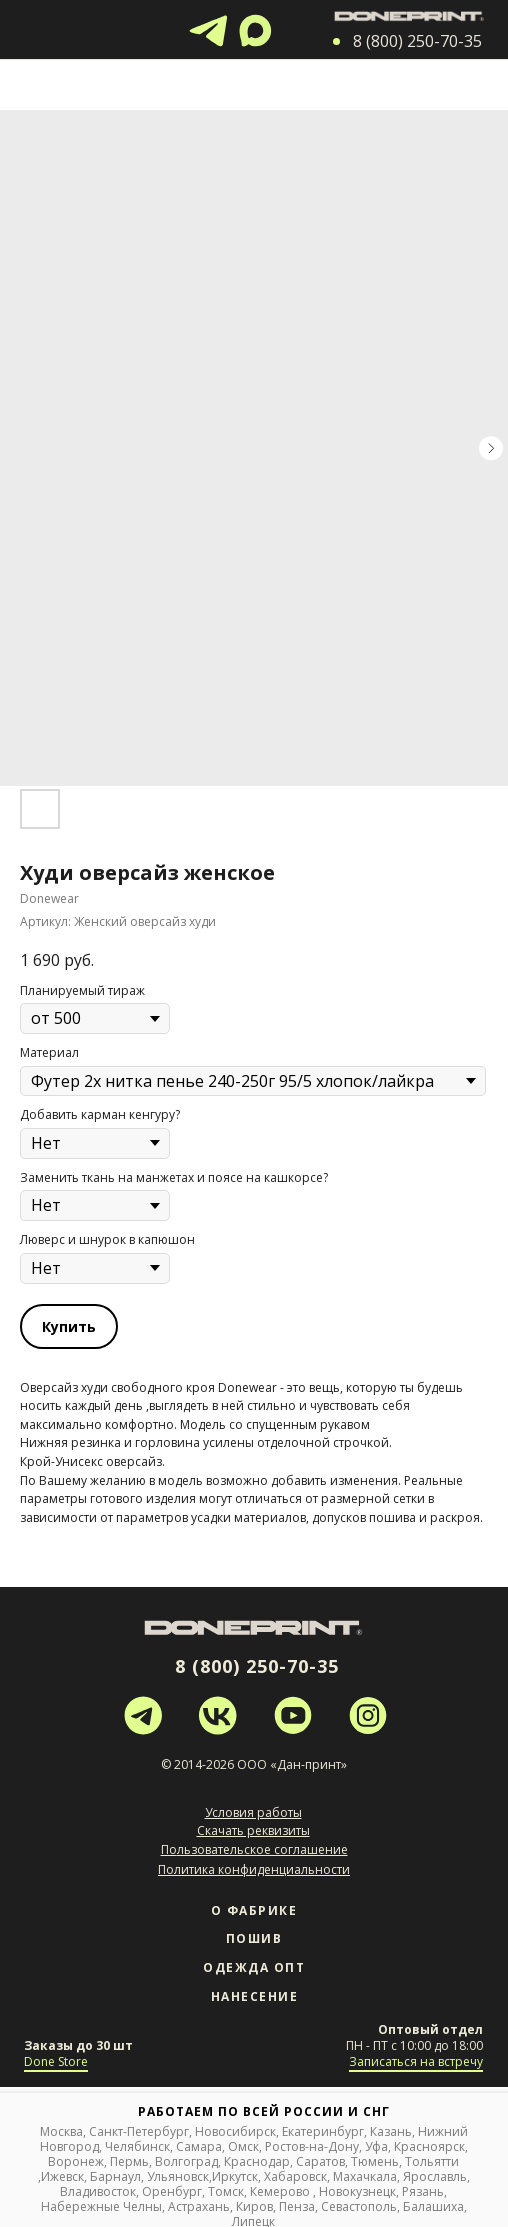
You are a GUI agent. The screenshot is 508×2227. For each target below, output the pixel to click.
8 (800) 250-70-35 (257, 1666)
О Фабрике (254, 1910)
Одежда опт (254, 1967)
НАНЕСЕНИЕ (255, 1996)
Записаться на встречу (416, 2061)
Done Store (56, 2061)
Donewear (247, 1387)
